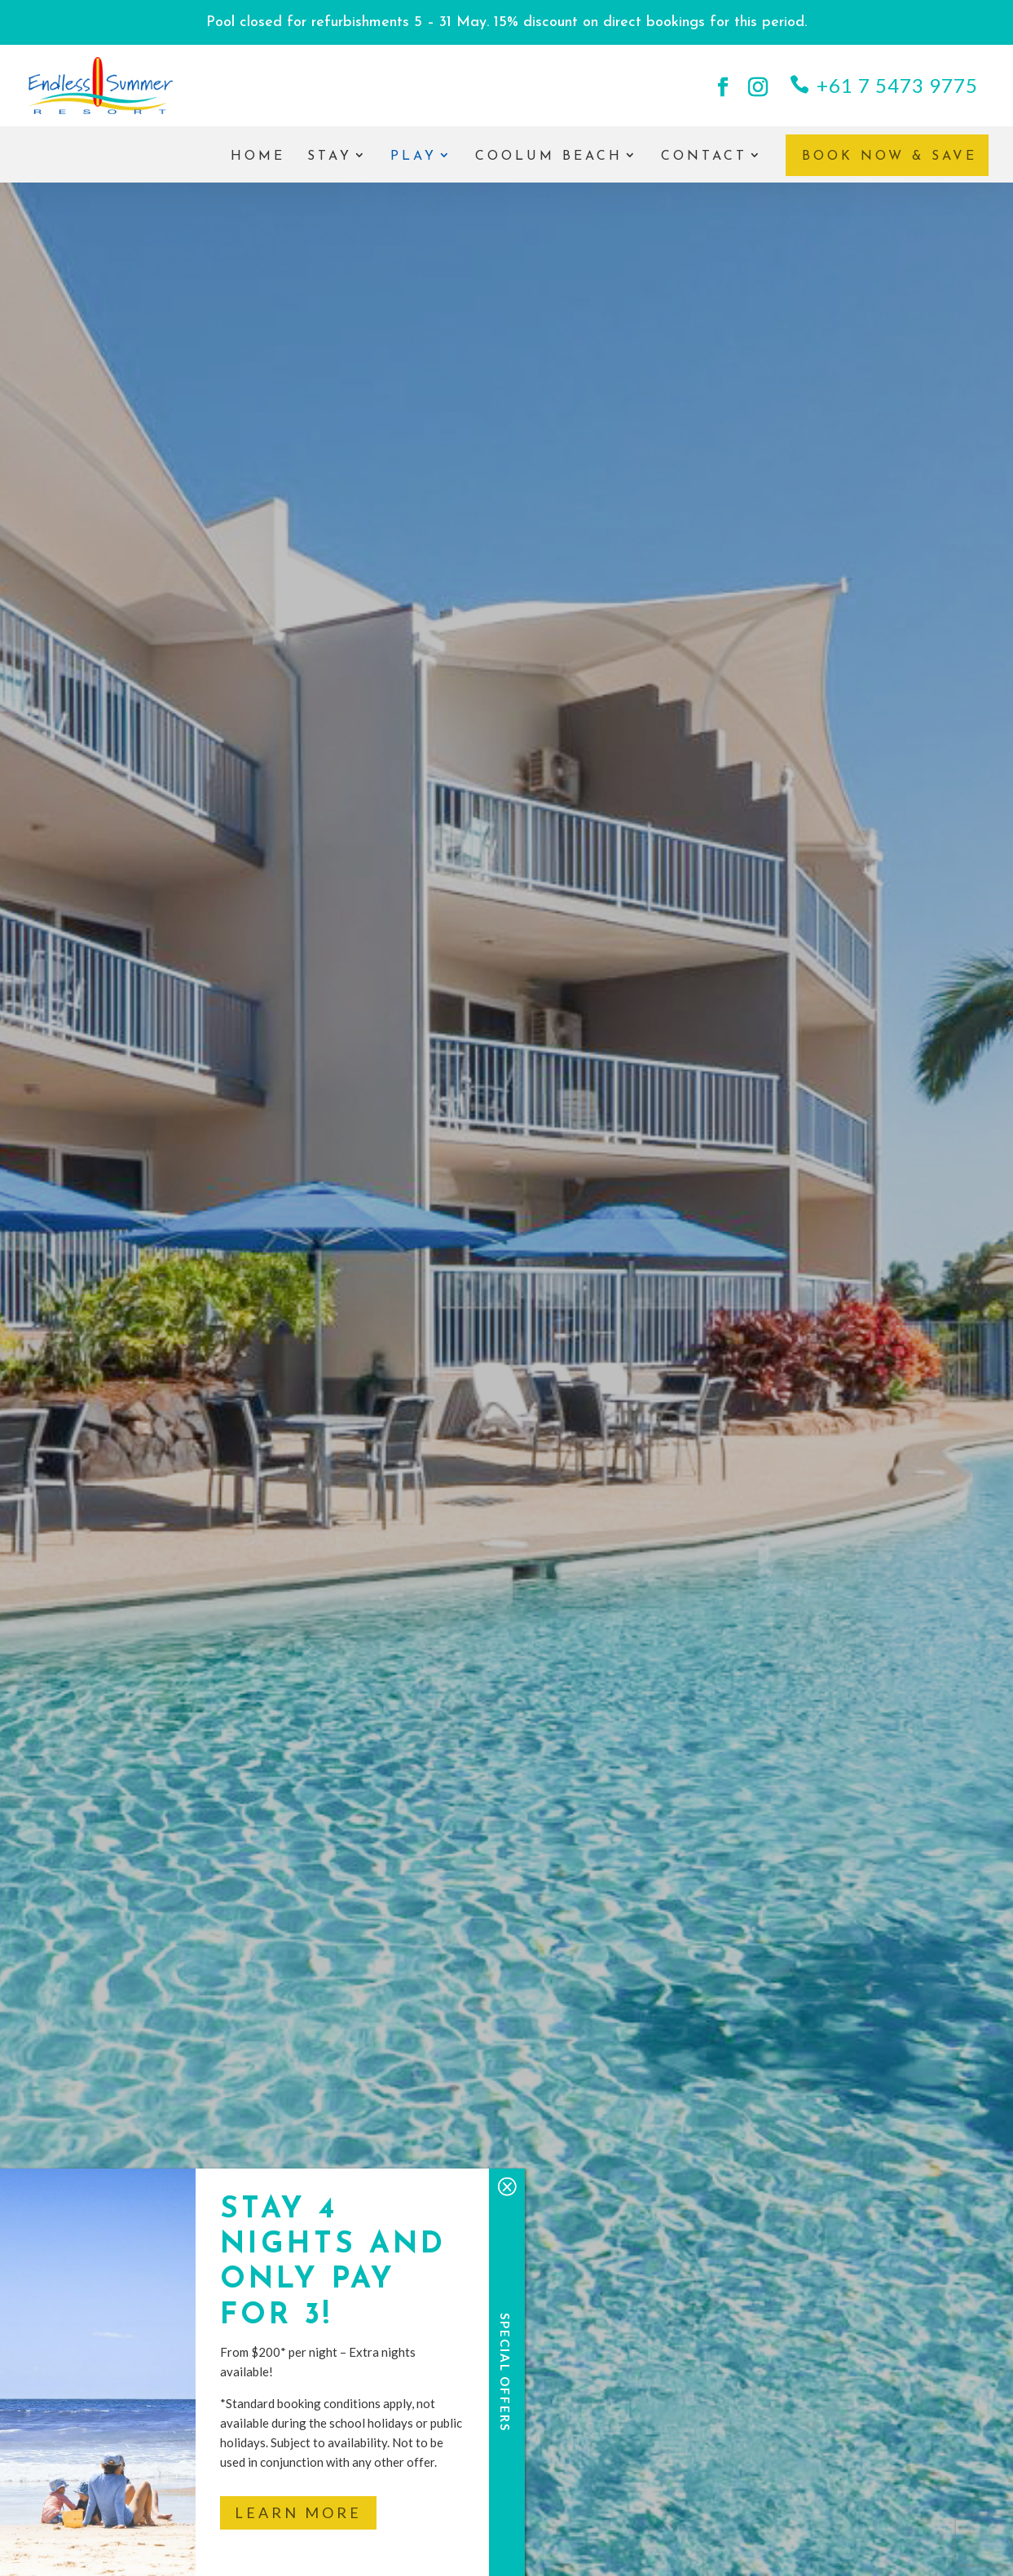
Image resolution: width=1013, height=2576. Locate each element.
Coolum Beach (549, 157)
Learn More (298, 2512)
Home (258, 157)
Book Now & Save (889, 156)
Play (413, 157)
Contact (704, 157)
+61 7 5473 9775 (897, 85)
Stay (329, 157)
